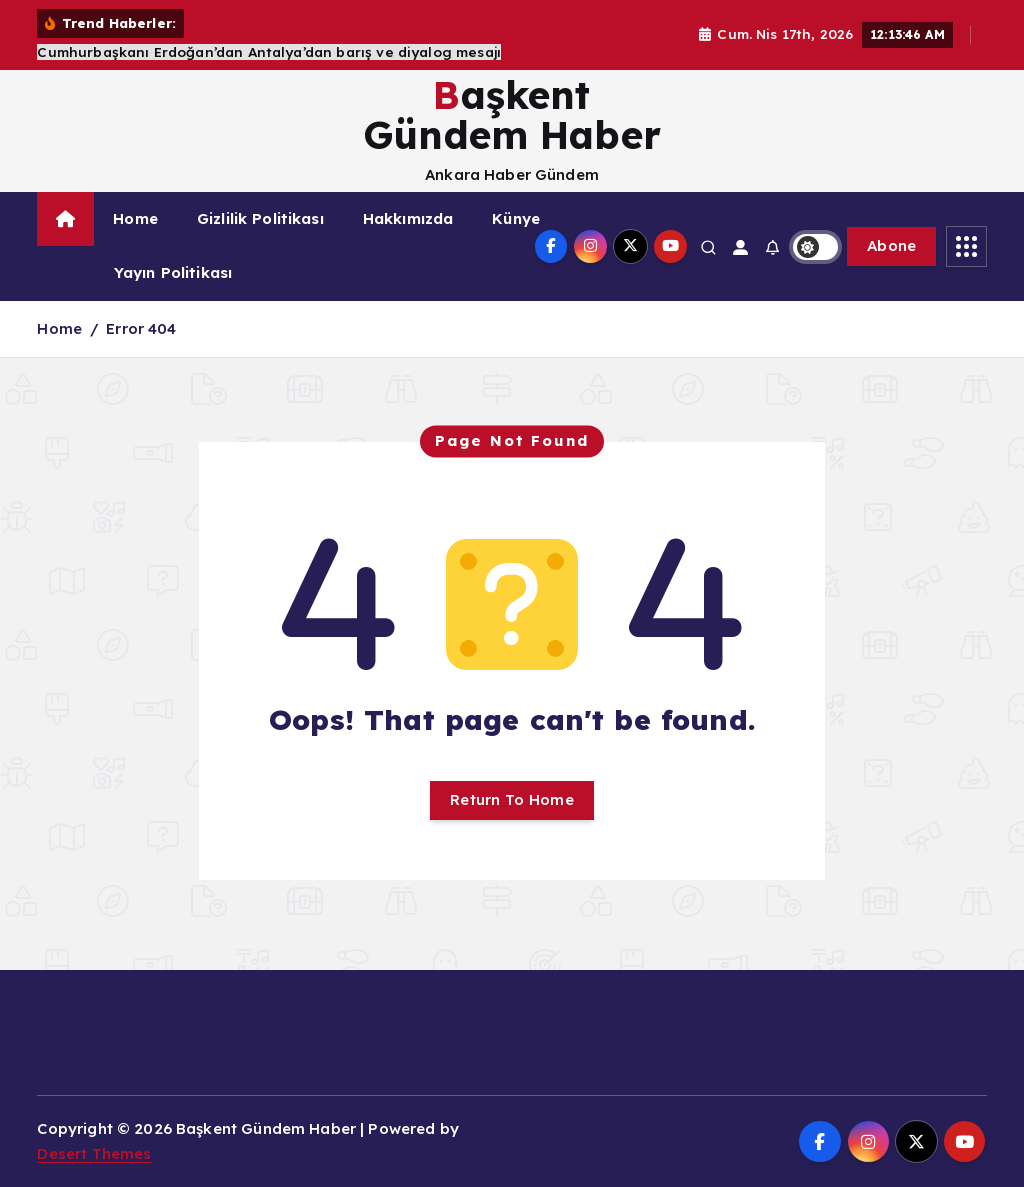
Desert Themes (94, 1153)
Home (135, 218)
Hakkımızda (408, 218)
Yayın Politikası (173, 272)
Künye (516, 218)
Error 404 (141, 328)
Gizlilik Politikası (260, 218)
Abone (891, 245)
